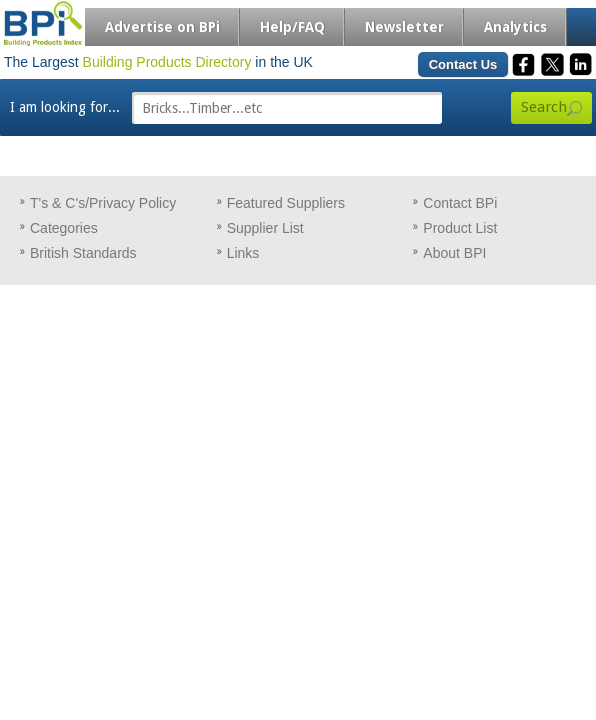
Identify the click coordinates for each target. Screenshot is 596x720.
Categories (64, 228)
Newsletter (404, 27)
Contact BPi (460, 203)
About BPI (454, 253)
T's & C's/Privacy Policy (103, 203)
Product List (460, 228)
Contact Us (463, 64)
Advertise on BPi (162, 27)
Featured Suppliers (286, 203)
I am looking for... (65, 107)
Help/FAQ (292, 27)
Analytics (515, 27)
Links (243, 253)
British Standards (83, 253)
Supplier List (265, 228)
